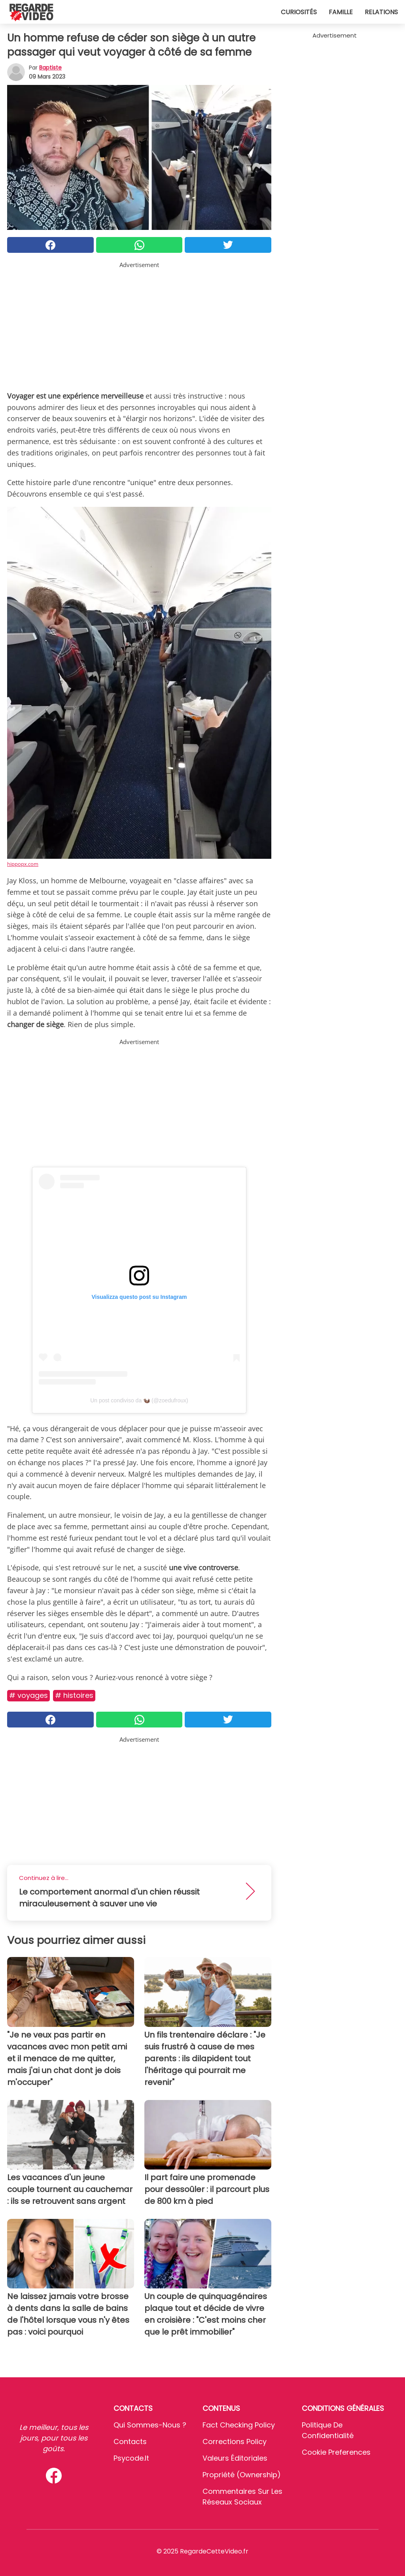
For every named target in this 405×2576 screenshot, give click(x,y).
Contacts (130, 2441)
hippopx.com (22, 863)
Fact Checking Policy (238, 2425)
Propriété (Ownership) (241, 2475)
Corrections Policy (234, 2441)
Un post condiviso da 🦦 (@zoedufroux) (139, 1400)
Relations (381, 12)
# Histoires (74, 1695)
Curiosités (299, 12)
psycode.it (131, 2458)
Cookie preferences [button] (336, 2452)
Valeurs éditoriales (234, 2458)
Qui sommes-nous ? (150, 2425)
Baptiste (50, 68)
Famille (341, 12)
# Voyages (28, 1695)
